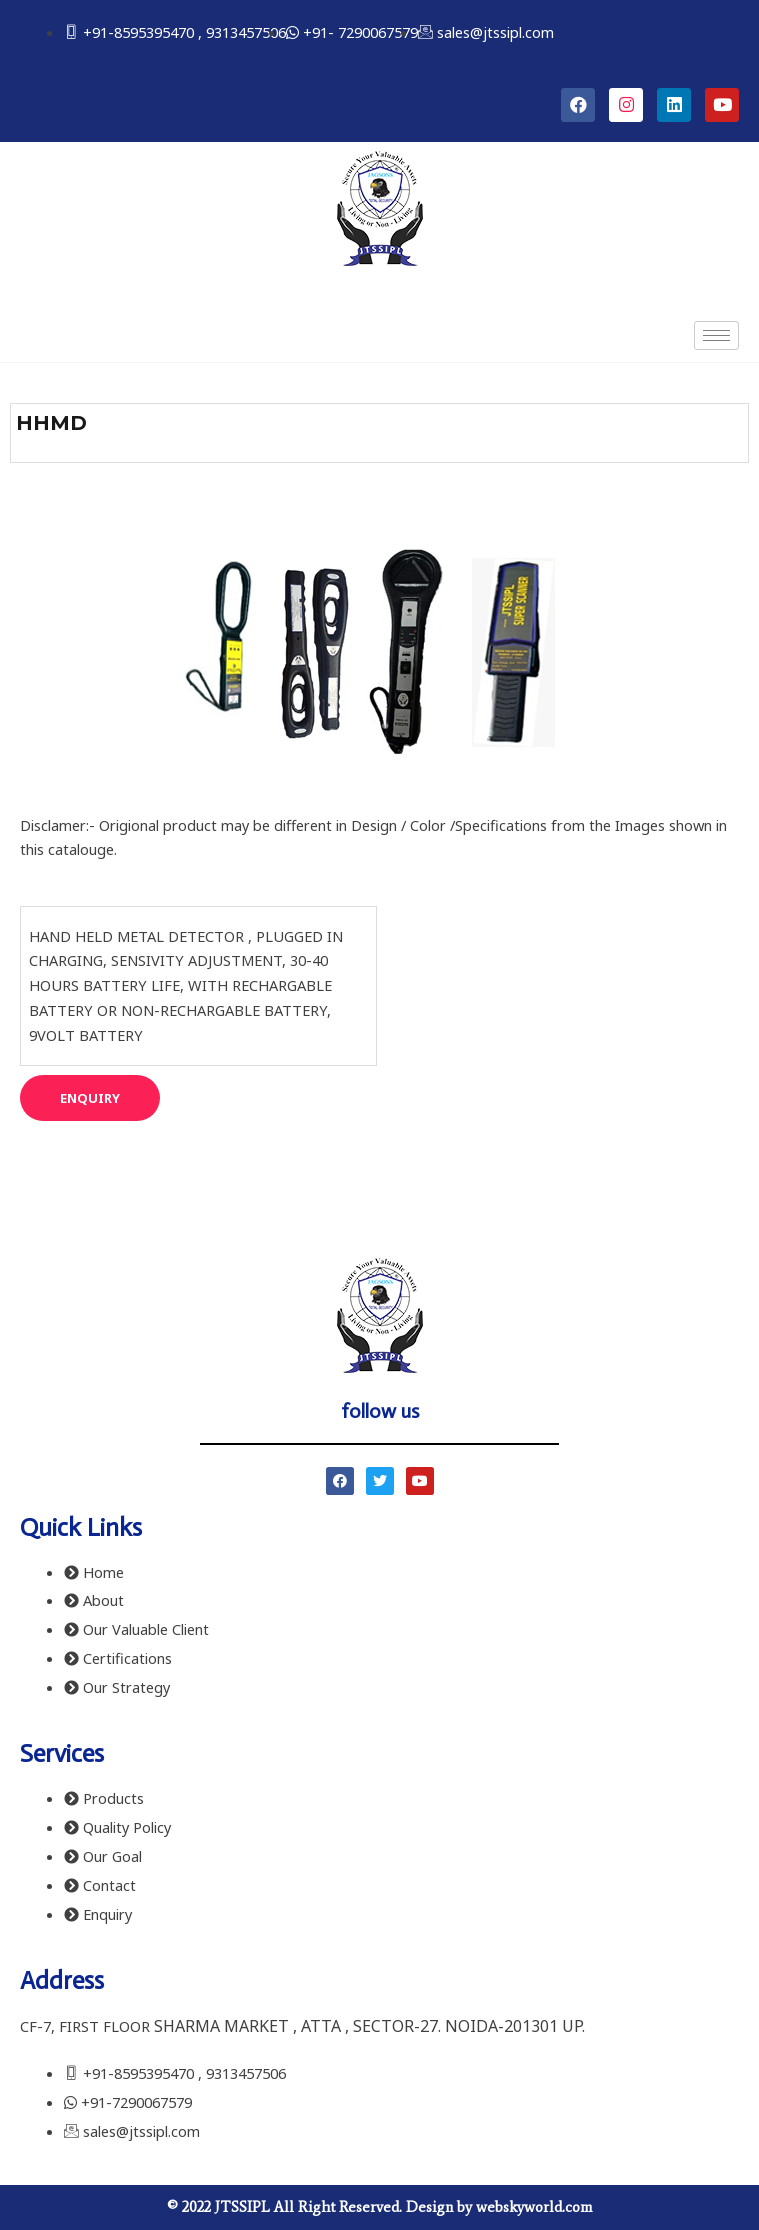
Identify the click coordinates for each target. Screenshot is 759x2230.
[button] (90, 1098)
